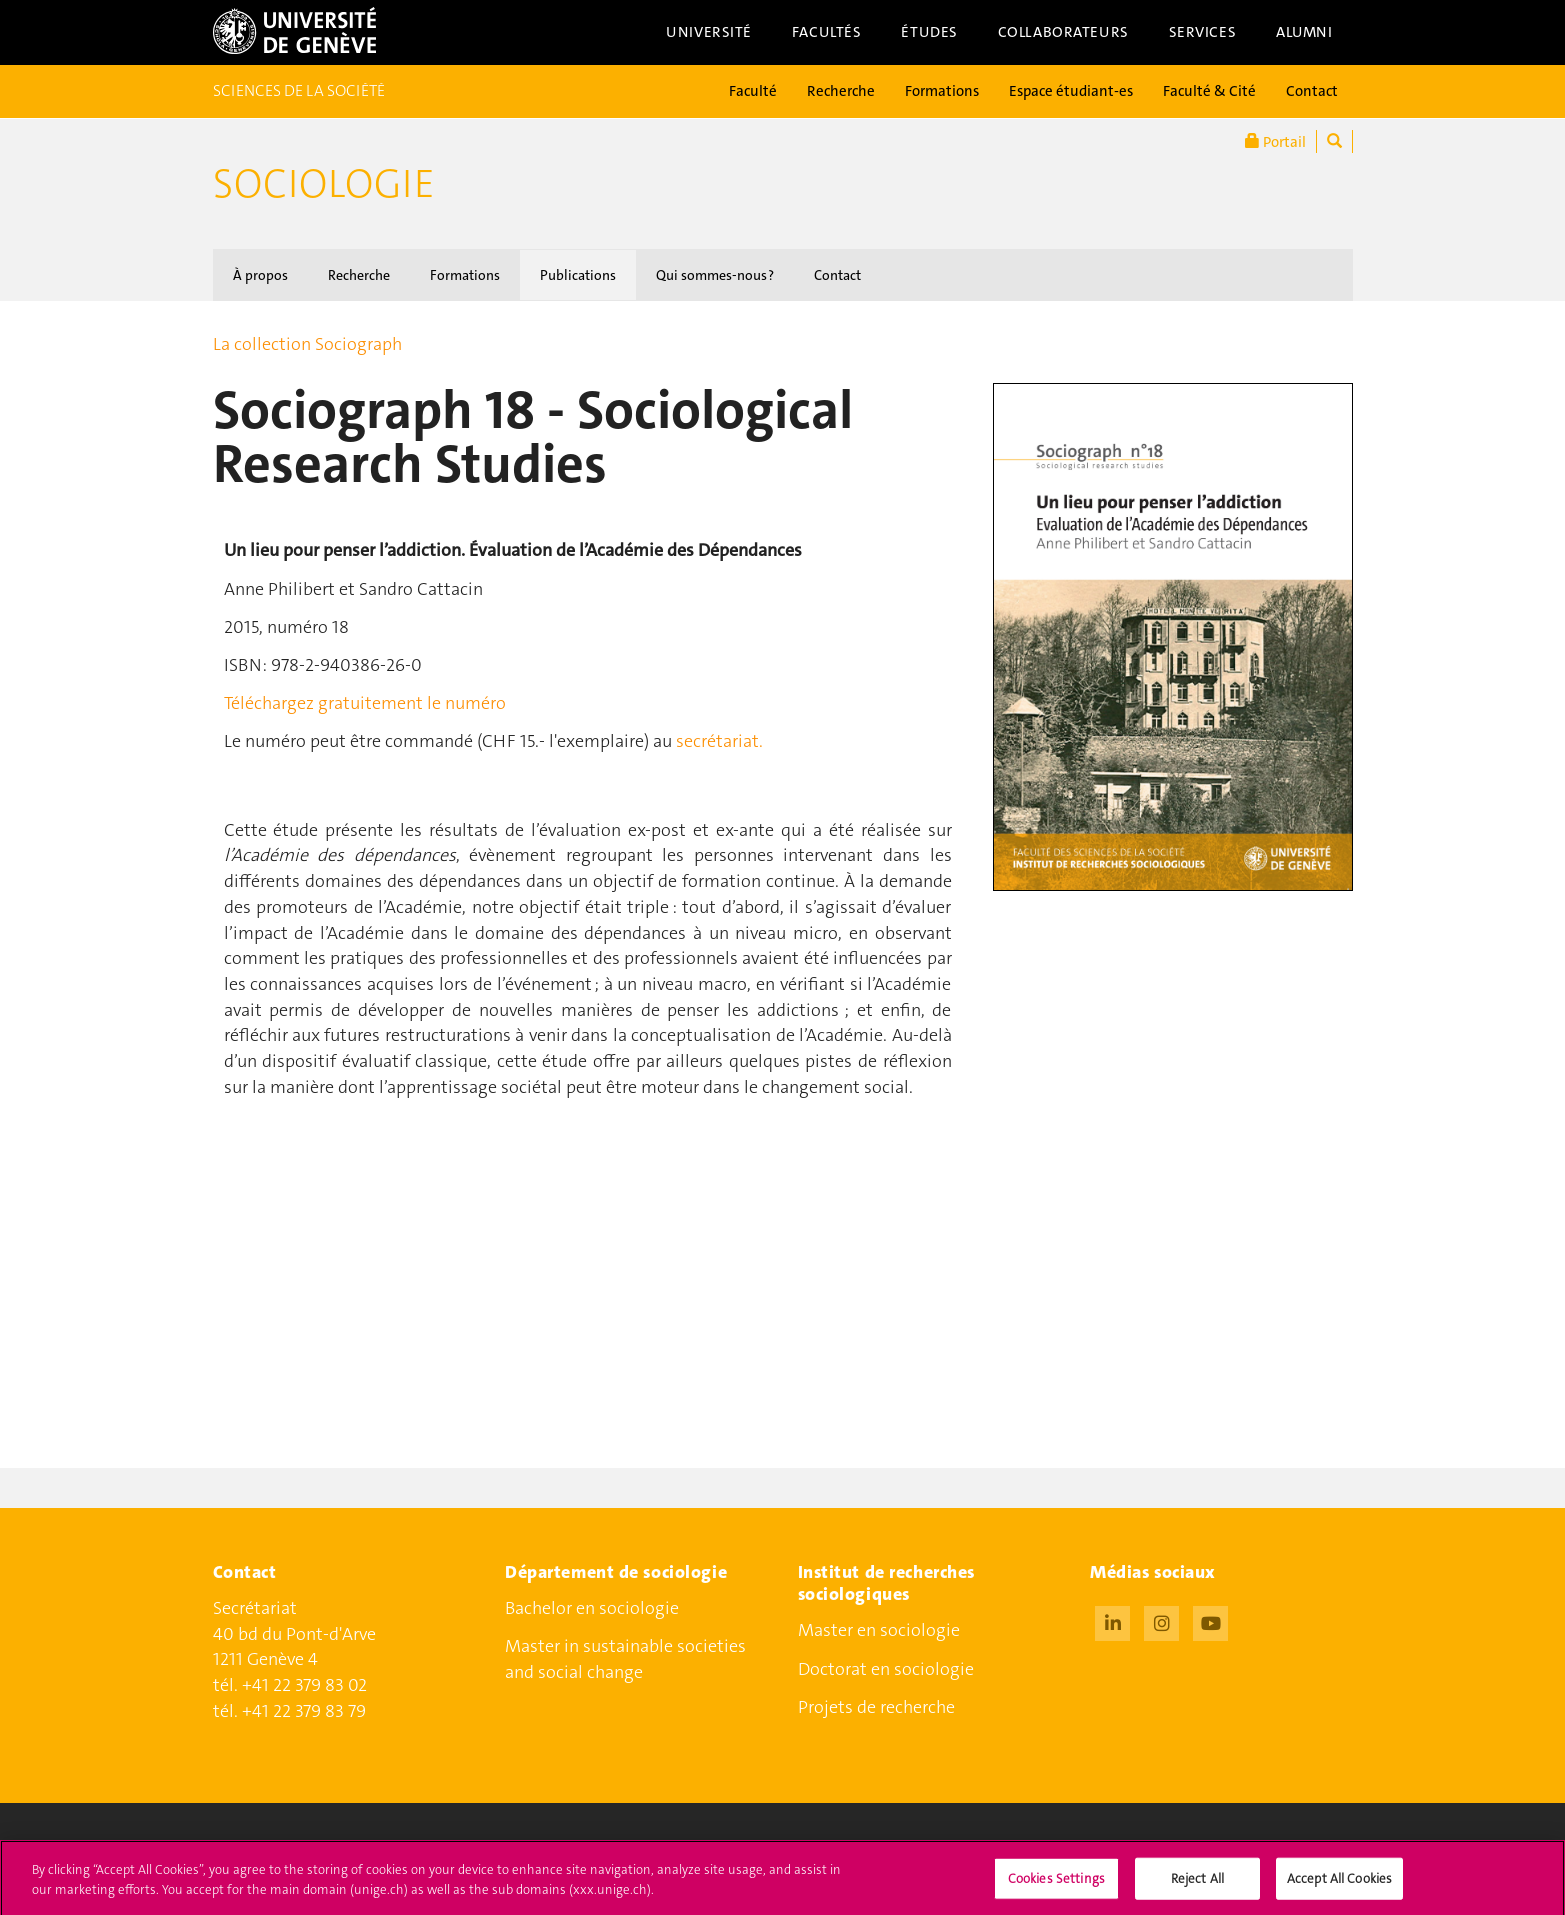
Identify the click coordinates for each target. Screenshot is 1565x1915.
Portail (1275, 141)
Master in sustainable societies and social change (625, 1659)
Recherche (841, 91)
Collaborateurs (1063, 32)
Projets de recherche (876, 1707)
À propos (260, 275)
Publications (578, 275)
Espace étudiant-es (1071, 91)
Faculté (753, 91)
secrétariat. (719, 741)
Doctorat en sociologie (886, 1669)
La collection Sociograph (307, 344)
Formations (942, 91)
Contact (1312, 91)
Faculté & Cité (1209, 91)
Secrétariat (255, 1608)
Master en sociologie (879, 1630)
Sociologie (324, 184)
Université (709, 32)
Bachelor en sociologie (592, 1608)
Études (929, 32)
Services (1203, 32)
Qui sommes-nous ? (715, 275)
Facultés (827, 32)
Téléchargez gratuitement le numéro (365, 703)
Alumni (1304, 32)
